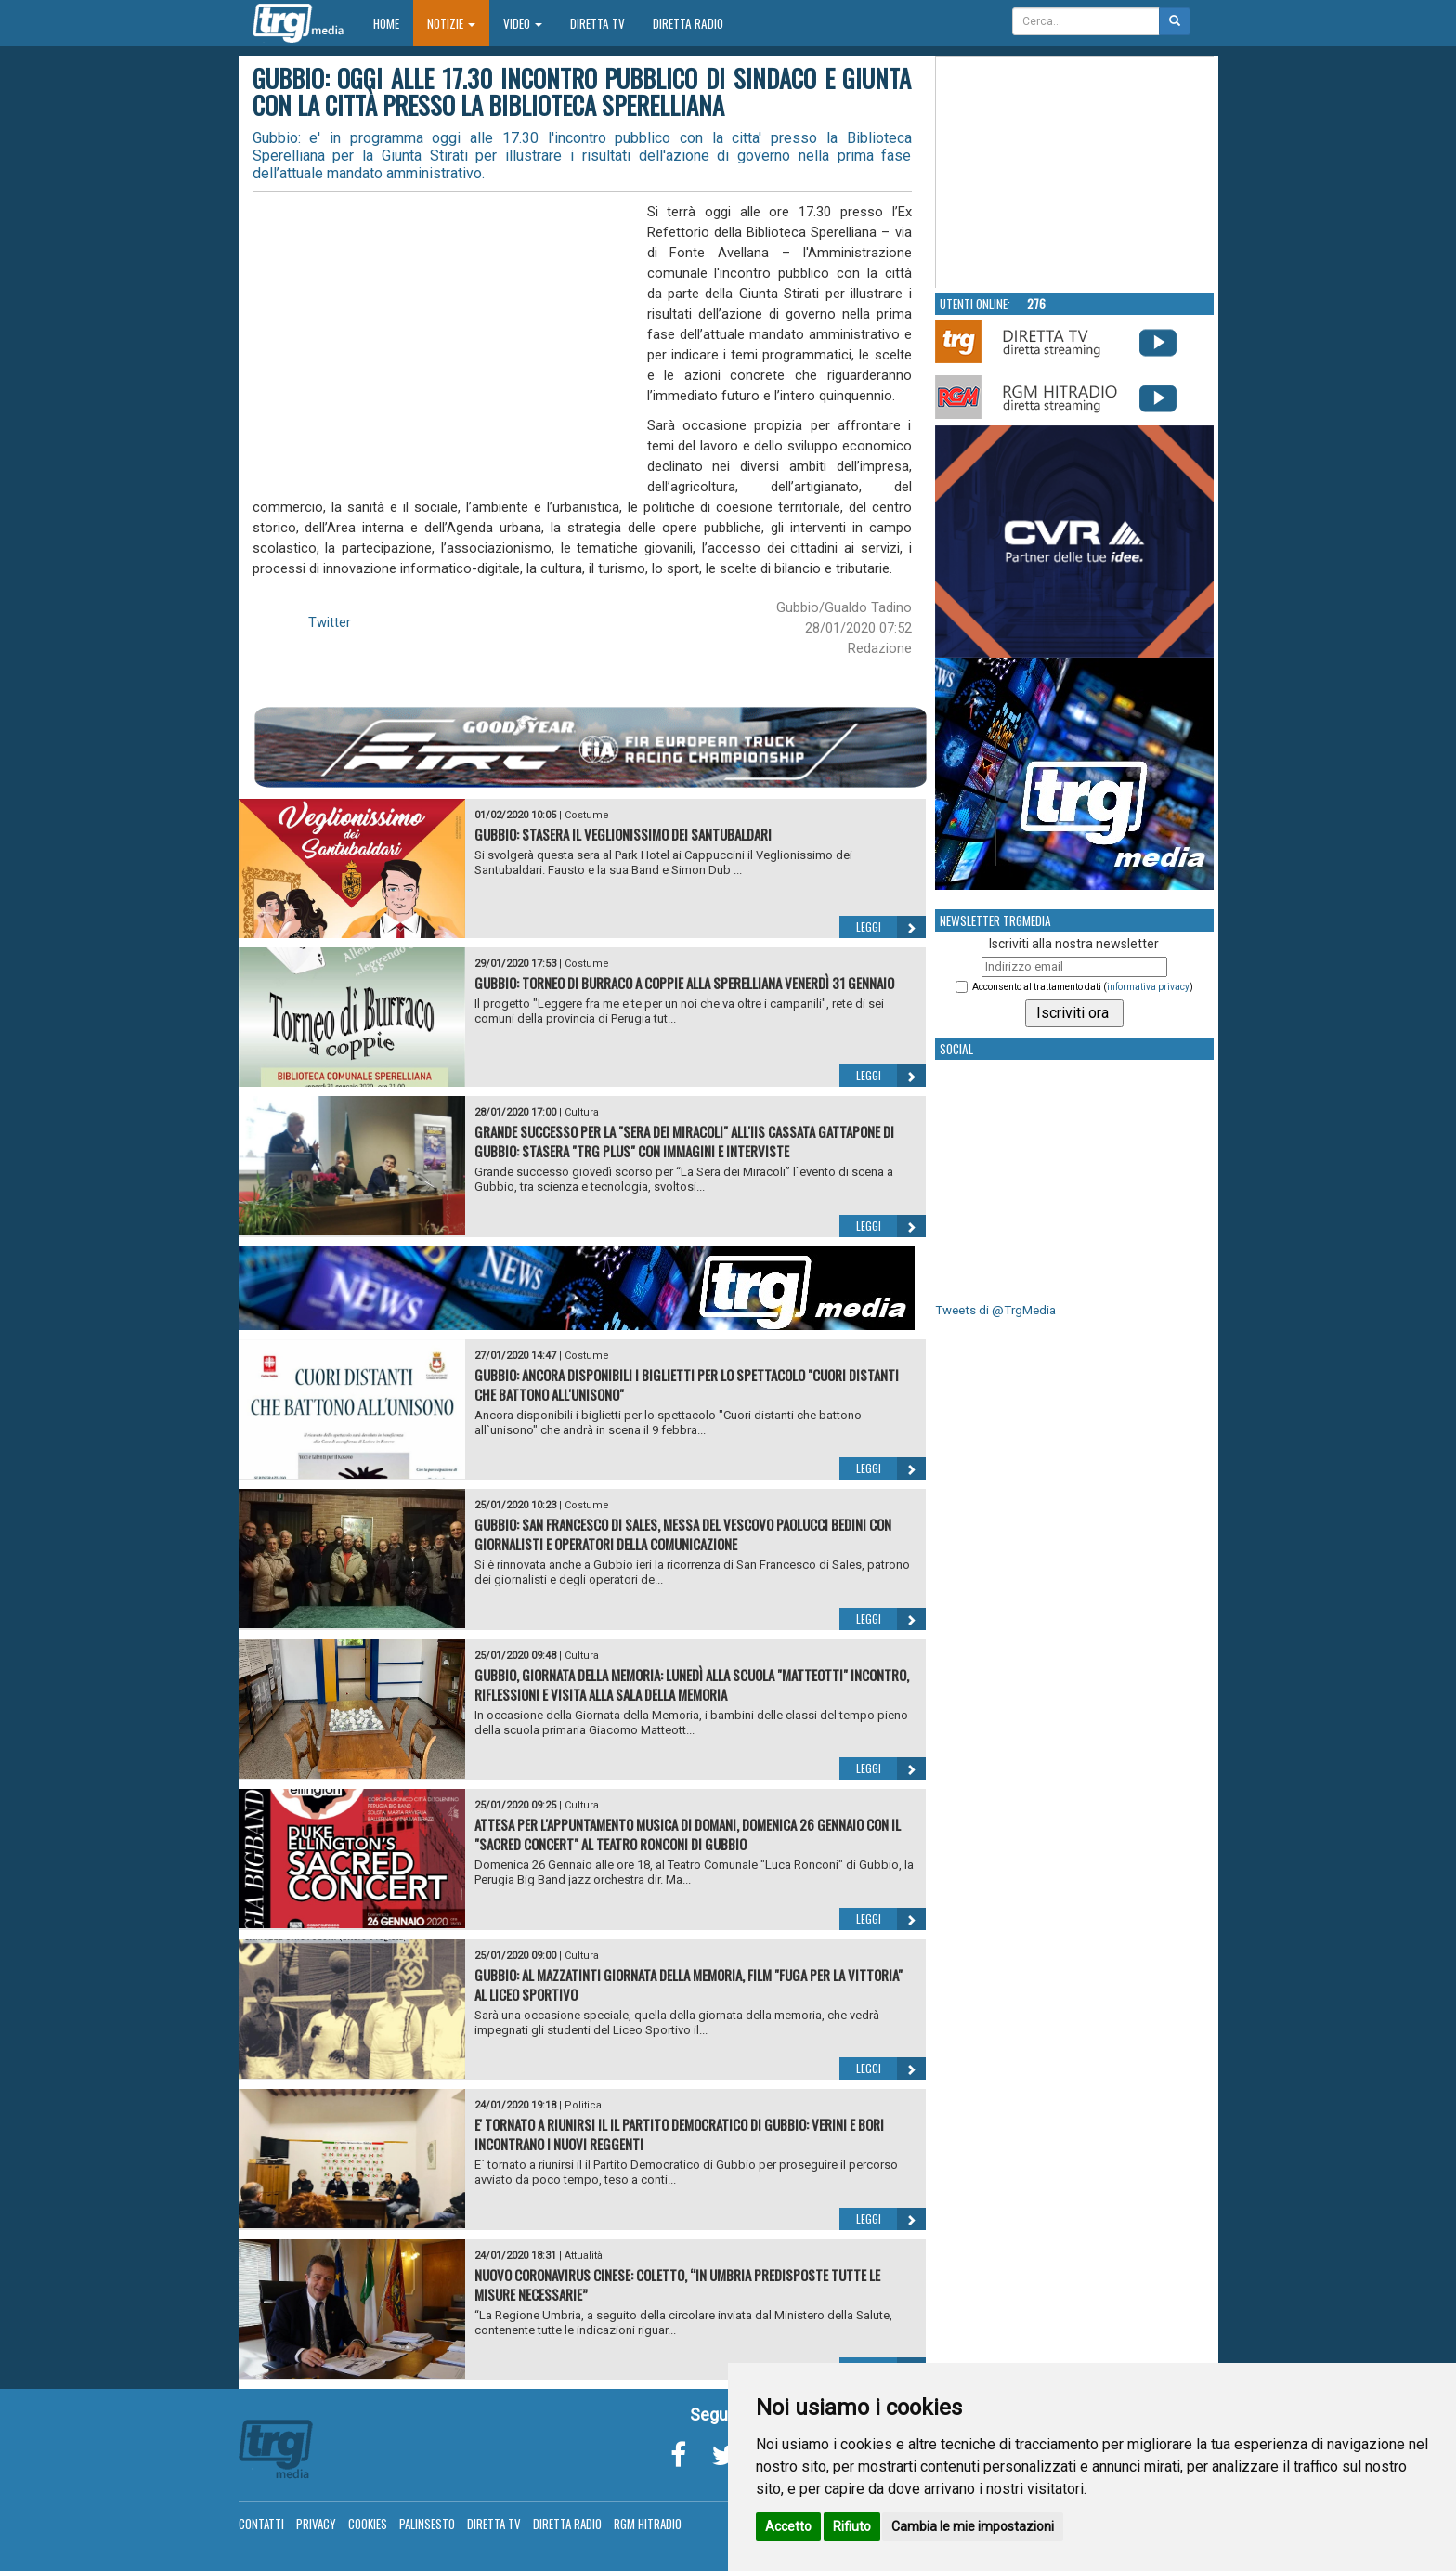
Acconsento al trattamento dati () (1082, 987)
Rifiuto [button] (852, 2526)
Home (393, 23)
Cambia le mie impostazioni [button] (972, 2526)
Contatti (261, 2523)
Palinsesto (427, 2523)
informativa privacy (1148, 987)
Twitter (329, 622)
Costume (587, 815)
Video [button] (522, 23)
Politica (583, 2105)
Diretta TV (597, 23)
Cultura (582, 1112)
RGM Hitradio (648, 2523)
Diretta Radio (688, 23)
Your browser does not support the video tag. (1075, 173)
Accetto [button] (788, 2526)
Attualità (584, 2256)
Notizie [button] (451, 23)
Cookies (367, 2523)
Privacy (316, 2523)
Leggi (891, 927)
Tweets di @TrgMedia (995, 1310)
